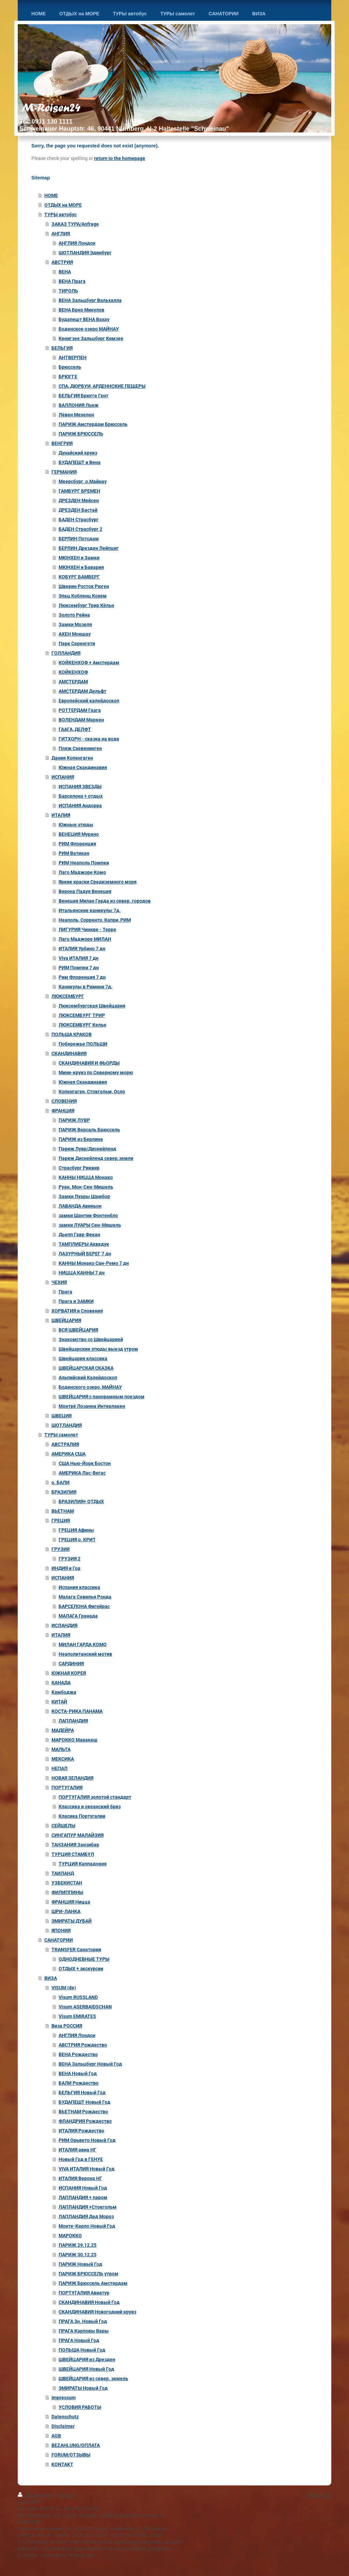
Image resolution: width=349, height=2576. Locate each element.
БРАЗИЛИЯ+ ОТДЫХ (81, 1501)
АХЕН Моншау (75, 634)
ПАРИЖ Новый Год (80, 2264)
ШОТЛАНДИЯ (66, 1425)
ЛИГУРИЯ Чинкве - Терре (87, 929)
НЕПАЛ (59, 1768)
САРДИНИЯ (71, 1663)
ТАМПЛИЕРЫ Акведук (84, 1244)
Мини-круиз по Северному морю (96, 1072)
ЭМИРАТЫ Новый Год (83, 2388)
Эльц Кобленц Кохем (83, 596)
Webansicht (318, 2495)
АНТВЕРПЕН (73, 357)
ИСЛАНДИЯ (64, 1625)
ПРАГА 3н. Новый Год (83, 2321)
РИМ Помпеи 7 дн (79, 967)
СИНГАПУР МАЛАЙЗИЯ (77, 1835)
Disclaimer (63, 2426)
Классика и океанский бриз (90, 1806)
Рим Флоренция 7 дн (82, 977)
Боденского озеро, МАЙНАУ (90, 1387)
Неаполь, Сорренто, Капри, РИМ (95, 920)
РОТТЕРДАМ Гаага (80, 710)
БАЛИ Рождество (78, 2083)
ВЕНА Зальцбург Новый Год (90, 2064)
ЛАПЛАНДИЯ (73, 1720)
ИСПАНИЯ (62, 777)
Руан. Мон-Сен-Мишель (86, 1187)
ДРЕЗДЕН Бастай (78, 510)
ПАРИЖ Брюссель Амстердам (93, 2283)
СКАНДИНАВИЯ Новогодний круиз (97, 2312)
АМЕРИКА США (68, 1454)
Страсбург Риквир (79, 1168)
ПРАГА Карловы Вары (84, 2331)
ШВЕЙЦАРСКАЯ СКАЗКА (86, 1368)
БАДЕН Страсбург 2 (80, 529)
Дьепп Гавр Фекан (79, 1234)
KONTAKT (62, 2464)
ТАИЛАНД (62, 1873)
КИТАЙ (59, 1701)
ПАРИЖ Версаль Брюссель (89, 1129)
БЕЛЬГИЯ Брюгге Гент (83, 395)
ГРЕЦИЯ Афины (76, 1530)
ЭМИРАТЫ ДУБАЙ (71, 1921)
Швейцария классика (83, 1358)
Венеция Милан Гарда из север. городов (105, 901)
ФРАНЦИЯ (62, 1110)
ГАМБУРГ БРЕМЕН (79, 491)
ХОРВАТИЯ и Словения (77, 1311)
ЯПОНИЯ (61, 1930)
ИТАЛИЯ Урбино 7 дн (82, 948)
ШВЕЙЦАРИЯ (66, 1320)
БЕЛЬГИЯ (62, 348)
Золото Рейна (74, 615)
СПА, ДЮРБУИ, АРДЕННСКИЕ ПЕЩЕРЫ (102, 386)
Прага (65, 1291)
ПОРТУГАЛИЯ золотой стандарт (95, 1797)
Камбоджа (63, 1692)
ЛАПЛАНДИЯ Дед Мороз (86, 2216)
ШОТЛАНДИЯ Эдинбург (85, 252)
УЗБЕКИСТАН (66, 1883)
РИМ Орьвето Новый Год (87, 2140)
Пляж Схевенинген (80, 748)
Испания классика (79, 1587)
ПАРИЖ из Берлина (81, 1139)
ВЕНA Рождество (78, 2054)
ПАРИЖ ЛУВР (74, 1120)
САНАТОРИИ (58, 1940)
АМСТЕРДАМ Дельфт (82, 691)
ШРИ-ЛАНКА (65, 1911)
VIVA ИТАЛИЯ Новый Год (87, 2169)
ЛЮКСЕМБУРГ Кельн (82, 1025)
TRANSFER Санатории (76, 1949)
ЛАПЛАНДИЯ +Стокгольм (88, 2207)
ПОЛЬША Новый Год (82, 2350)
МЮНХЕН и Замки (79, 557)
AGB (56, 2435)
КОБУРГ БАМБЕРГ (79, 576)
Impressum (63, 2397)
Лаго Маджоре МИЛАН (85, 939)
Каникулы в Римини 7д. (85, 986)
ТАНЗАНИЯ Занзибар (75, 1844)
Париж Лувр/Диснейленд (87, 1148)
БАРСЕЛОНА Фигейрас (84, 1606)
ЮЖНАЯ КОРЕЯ (68, 1673)
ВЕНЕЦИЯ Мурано (79, 834)
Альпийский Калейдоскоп (88, 1377)
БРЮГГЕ (68, 376)
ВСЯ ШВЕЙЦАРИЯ (78, 1330)
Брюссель (70, 367)
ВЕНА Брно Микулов (81, 310)
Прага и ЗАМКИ (76, 1301)
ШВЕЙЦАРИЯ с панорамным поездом (102, 1396)
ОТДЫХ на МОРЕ (63, 205)
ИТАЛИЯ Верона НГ (80, 2178)
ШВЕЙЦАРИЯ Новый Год (86, 2369)
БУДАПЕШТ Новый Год (84, 2102)
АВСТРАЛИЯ (65, 1444)
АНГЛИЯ (60, 233)
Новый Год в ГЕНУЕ (81, 2159)
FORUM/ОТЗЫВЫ (70, 2455)
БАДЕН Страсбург (78, 519)
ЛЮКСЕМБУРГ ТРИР (82, 1015)
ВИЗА (50, 1978)
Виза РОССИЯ (66, 2026)
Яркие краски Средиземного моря (98, 882)
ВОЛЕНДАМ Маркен (81, 719)
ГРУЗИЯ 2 (69, 1558)
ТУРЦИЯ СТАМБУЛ (72, 1854)
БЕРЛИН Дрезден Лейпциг (89, 548)
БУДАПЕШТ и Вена (80, 462)
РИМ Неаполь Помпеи (84, 862)
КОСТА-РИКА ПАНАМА (77, 1711)
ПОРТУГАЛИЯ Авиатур (84, 2292)
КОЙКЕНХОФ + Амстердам (89, 662)
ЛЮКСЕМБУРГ (67, 996)
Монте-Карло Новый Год (87, 2226)
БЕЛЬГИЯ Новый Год (82, 2092)
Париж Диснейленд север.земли (96, 1158)
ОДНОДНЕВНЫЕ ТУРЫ (84, 1959)
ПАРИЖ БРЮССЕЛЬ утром (88, 2273)
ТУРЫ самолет (61, 1434)
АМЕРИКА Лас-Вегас (82, 1473)
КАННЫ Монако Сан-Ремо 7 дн (94, 1263)
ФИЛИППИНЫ (67, 1892)
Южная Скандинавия (83, 767)
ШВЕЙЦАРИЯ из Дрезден (87, 2359)
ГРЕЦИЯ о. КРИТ (77, 1539)
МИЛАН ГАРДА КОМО (83, 1644)
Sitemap (65, 2495)
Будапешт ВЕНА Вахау (84, 319)
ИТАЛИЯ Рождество (81, 2130)
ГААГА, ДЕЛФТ (75, 729)
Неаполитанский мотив (85, 1654)
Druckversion (36, 2495)
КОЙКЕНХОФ (73, 672)
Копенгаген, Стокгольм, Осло (92, 1091)
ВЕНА (65, 271)
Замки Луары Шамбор (84, 1196)
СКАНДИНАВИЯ (69, 1053)
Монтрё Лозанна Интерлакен (92, 1406)
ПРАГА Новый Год (79, 2340)
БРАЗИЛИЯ (63, 1492)
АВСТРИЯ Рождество (83, 2045)
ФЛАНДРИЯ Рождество (85, 2121)
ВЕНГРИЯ (62, 443)
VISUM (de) (63, 1987)
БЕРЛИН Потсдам (79, 538)
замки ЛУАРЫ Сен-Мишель (90, 1225)
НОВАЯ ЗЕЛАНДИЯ (72, 1778)
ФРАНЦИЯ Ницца (70, 1902)
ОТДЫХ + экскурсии (81, 1968)
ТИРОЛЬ (68, 290)
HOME (51, 195)
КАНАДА (61, 1682)
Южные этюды (76, 824)
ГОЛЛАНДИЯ (65, 653)
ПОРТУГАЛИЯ (66, 1787)
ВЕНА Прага (72, 281)
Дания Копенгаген (72, 758)
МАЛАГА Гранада (78, 1616)
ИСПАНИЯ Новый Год (83, 2188)
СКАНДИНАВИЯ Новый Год (89, 2302)
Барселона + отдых (81, 796)
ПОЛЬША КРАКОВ (71, 1034)
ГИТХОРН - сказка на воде (89, 739)
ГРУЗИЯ (60, 1549)
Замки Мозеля (75, 624)
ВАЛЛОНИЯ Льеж (78, 405)
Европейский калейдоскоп (89, 700)
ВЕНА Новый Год (78, 2073)
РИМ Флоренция (77, 843)
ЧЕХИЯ (59, 1282)
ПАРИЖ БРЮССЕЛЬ (81, 433)
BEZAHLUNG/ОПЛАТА (75, 2445)
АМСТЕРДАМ (73, 681)
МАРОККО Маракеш (74, 1740)
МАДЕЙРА (62, 1730)
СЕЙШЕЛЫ (63, 1825)
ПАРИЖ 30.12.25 (77, 2254)
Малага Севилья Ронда (85, 1597)
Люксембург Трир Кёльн (86, 605)
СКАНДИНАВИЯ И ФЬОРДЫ (89, 1063)
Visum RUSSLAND (78, 1997)
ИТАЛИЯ (60, 815)
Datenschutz (65, 2416)
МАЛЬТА (61, 1749)
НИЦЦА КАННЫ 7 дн (82, 1272)
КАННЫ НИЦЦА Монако (86, 1177)
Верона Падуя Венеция (85, 891)
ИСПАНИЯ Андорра (80, 805)
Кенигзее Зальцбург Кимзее (91, 338)
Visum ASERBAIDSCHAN (85, 2006)
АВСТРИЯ (62, 262)
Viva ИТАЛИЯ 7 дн (78, 958)
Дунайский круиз (78, 453)
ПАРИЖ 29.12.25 (77, 2245)
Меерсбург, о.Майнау (83, 481)
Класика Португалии (82, 1816)
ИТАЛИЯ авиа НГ (77, 2149)
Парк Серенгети (77, 643)
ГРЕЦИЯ (60, 1520)
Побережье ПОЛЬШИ (83, 1044)
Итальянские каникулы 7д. (90, 910)
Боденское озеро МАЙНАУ (89, 329)
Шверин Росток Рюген (84, 586)
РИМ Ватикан (74, 853)
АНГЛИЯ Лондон (77, 243)
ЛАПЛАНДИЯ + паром (83, 2197)
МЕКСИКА (62, 1759)
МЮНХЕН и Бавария (81, 567)
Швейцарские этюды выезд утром (98, 1349)
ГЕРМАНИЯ (64, 472)
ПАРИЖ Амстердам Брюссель (93, 424)
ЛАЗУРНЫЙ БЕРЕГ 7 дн (85, 1253)
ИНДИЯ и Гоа (65, 1568)
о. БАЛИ (60, 1482)
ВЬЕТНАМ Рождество (83, 2111)
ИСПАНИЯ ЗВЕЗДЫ (80, 786)
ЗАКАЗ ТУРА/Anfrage (75, 224)
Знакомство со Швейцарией (91, 1339)
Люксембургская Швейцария (92, 1005)
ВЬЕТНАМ (62, 1511)
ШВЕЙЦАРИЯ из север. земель (93, 2378)
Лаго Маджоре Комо (82, 872)
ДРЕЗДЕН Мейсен (79, 500)
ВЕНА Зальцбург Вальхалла (90, 300)
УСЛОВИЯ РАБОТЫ (80, 2407)
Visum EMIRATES (77, 2016)
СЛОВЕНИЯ (64, 1101)
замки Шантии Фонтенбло (88, 1215)
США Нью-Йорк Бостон (85, 1463)
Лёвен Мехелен (76, 414)
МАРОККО (70, 2235)
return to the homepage (119, 158)
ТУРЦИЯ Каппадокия (83, 1863)
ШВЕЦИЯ (61, 1415)
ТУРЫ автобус (60, 214)
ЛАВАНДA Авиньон (80, 1206)
